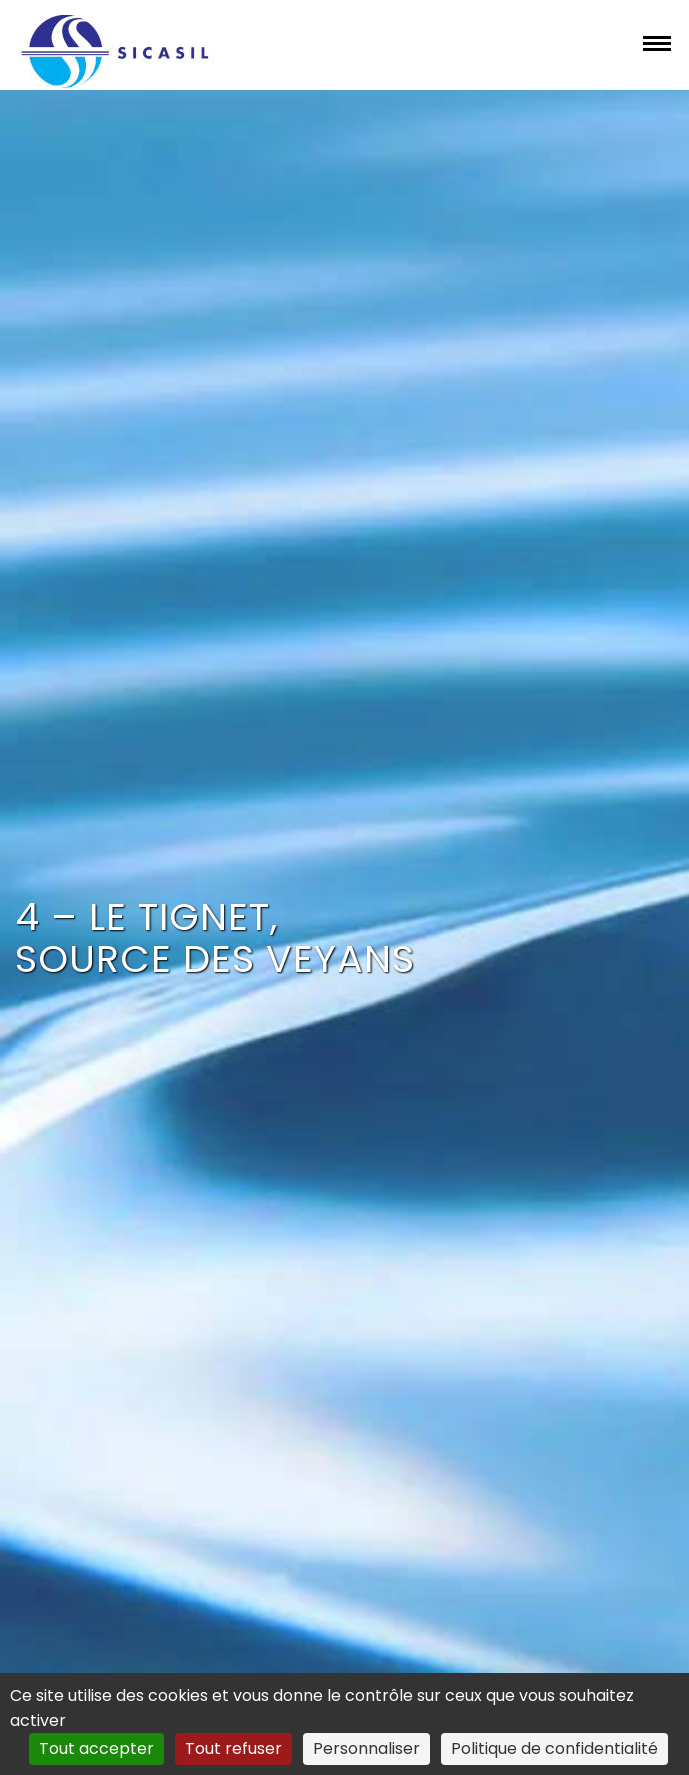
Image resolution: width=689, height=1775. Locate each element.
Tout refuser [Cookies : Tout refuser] (233, 1748)
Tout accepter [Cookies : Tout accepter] (96, 1748)
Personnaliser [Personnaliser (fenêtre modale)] (366, 1748)
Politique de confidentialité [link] (554, 1748)
